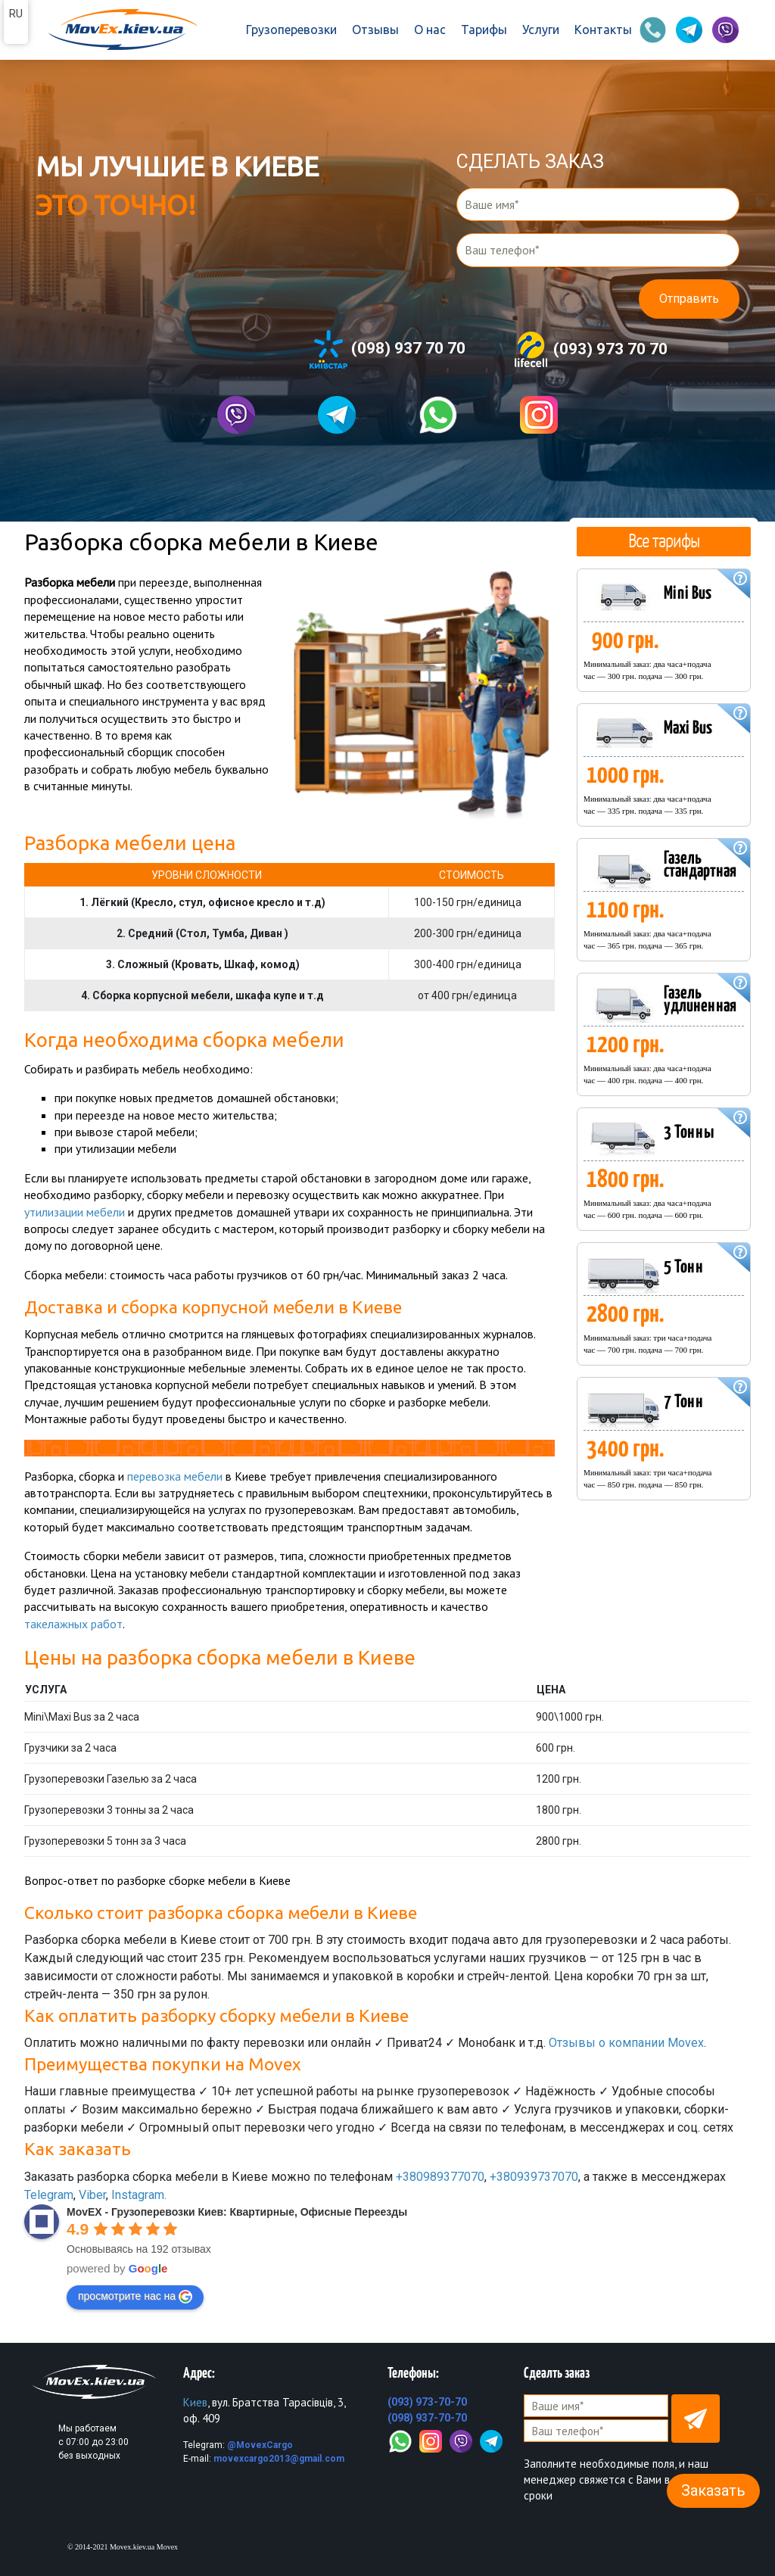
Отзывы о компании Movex (626, 2043)
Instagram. (139, 2195)
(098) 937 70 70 (387, 349)
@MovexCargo (260, 2445)
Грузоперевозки (291, 29)
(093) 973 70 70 (590, 349)
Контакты (603, 29)
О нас (430, 29)
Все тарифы (663, 540)
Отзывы (375, 29)
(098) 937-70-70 (427, 2418)
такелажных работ (73, 1623)
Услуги (540, 29)
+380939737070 (534, 2177)
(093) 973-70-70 (427, 2402)
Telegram (48, 2195)
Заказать (713, 2490)
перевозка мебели (175, 1476)
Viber (92, 2195)
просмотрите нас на (135, 2296)
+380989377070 (440, 2177)
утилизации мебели (74, 1211)
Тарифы (484, 29)
